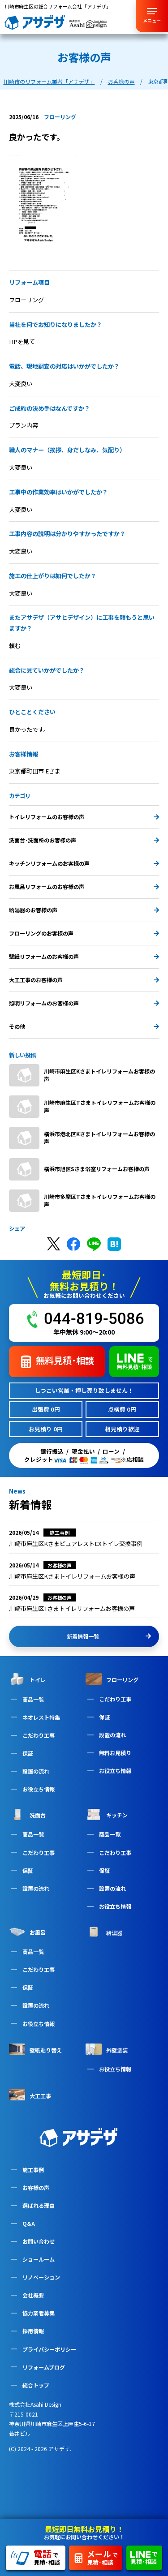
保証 (27, 1753)
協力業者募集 (38, 2313)
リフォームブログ (43, 2367)
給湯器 (104, 1932)
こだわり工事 (38, 1735)
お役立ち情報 (38, 1789)
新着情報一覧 (109, 1636)
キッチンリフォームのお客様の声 (84, 863)
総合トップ (35, 2385)
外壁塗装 (107, 2049)
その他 (84, 1026)
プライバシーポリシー (49, 2349)
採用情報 (33, 2331)
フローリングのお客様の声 (84, 933)
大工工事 (30, 2095)
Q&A (28, 2223)
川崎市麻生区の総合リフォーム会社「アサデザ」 (57, 6)
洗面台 (27, 1814)
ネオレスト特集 (41, 1717)
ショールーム (38, 2259)
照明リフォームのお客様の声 (84, 1003)
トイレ (27, 1679)
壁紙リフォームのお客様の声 (84, 956)
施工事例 (33, 2169)
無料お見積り (115, 1752)
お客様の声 (35, 2187)
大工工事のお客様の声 (84, 979)
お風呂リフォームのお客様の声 (84, 886)
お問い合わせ (38, 2241)
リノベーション (41, 2277)
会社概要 (33, 2295)
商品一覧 (33, 1699)
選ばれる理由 (38, 2205)
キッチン (107, 1814)
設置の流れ (35, 1771)
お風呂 (27, 1931)
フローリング (112, 1678)
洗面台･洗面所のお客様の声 (84, 840)
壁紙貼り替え (35, 2049)
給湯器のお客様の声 (84, 910)
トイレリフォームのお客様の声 (84, 816)
